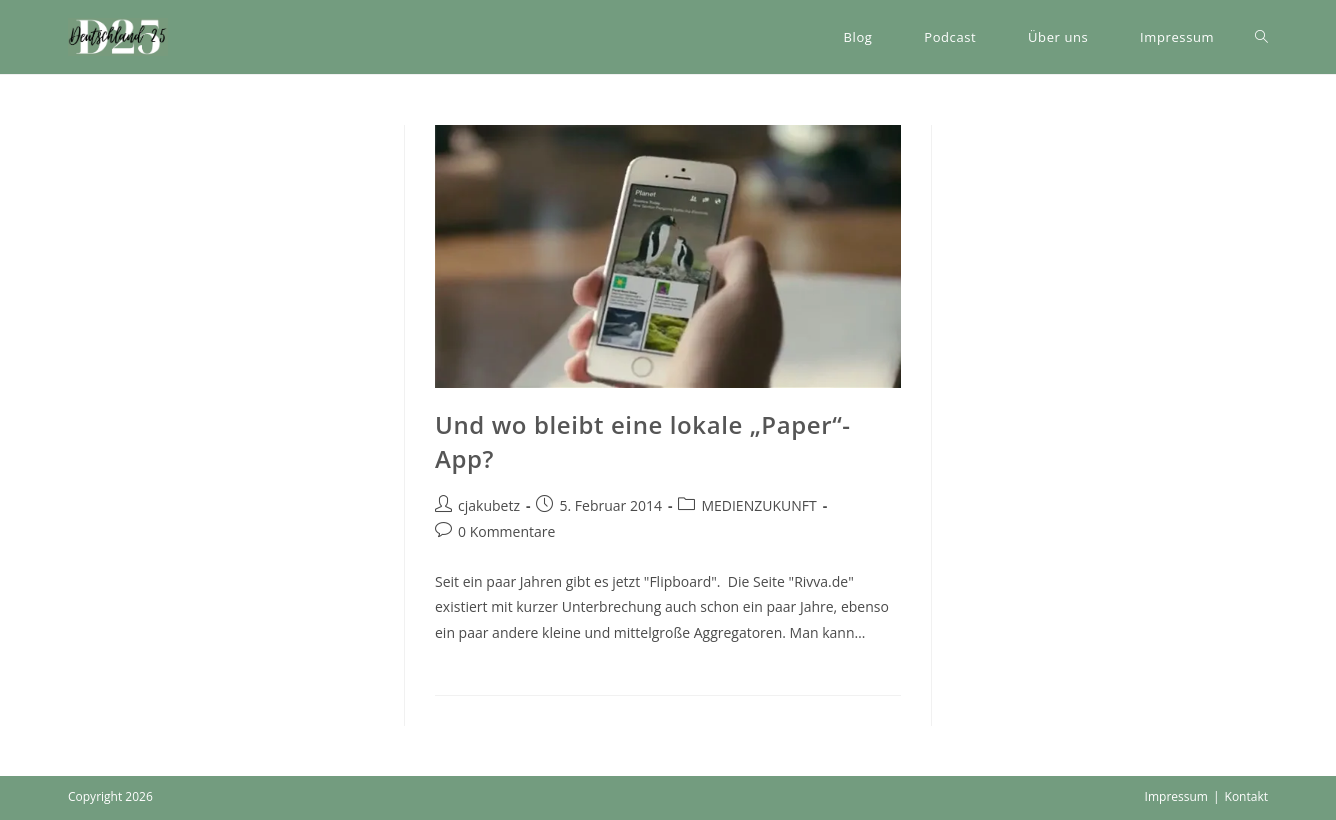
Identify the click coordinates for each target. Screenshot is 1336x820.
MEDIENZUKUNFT (758, 505)
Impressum (1176, 796)
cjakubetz (489, 505)
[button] (118, 37)
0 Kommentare (506, 531)
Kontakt (1246, 796)
